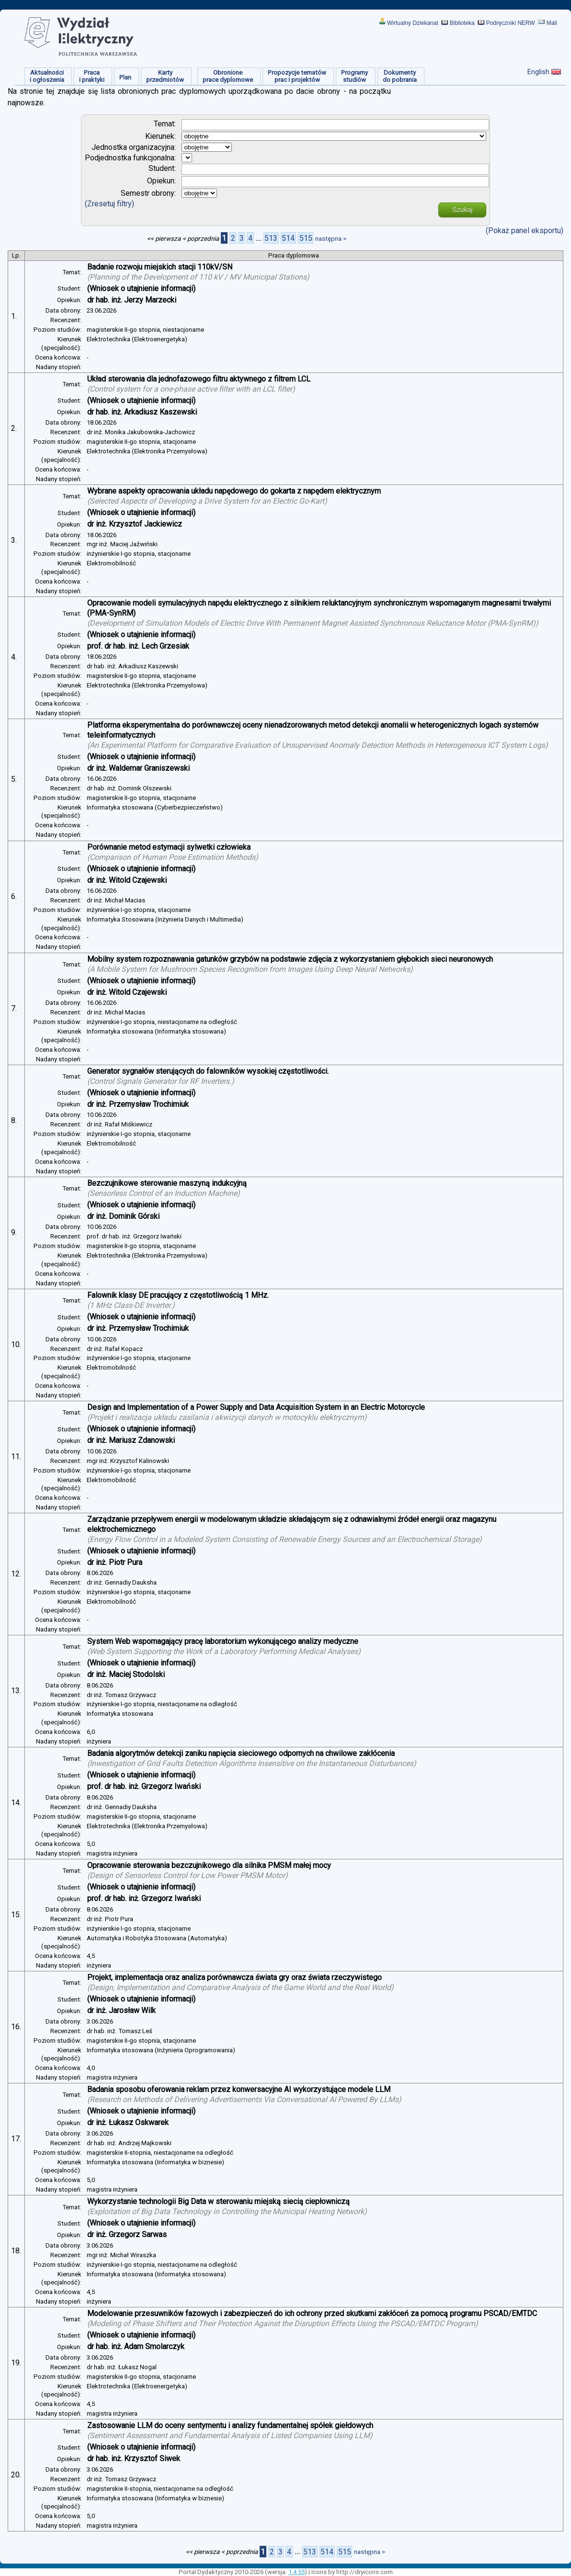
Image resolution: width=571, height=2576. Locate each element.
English (538, 71)
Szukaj (462, 210)
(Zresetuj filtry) (109, 203)
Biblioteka (462, 23)
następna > (330, 238)
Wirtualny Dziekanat (412, 23)
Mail (552, 23)
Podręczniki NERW (510, 23)
